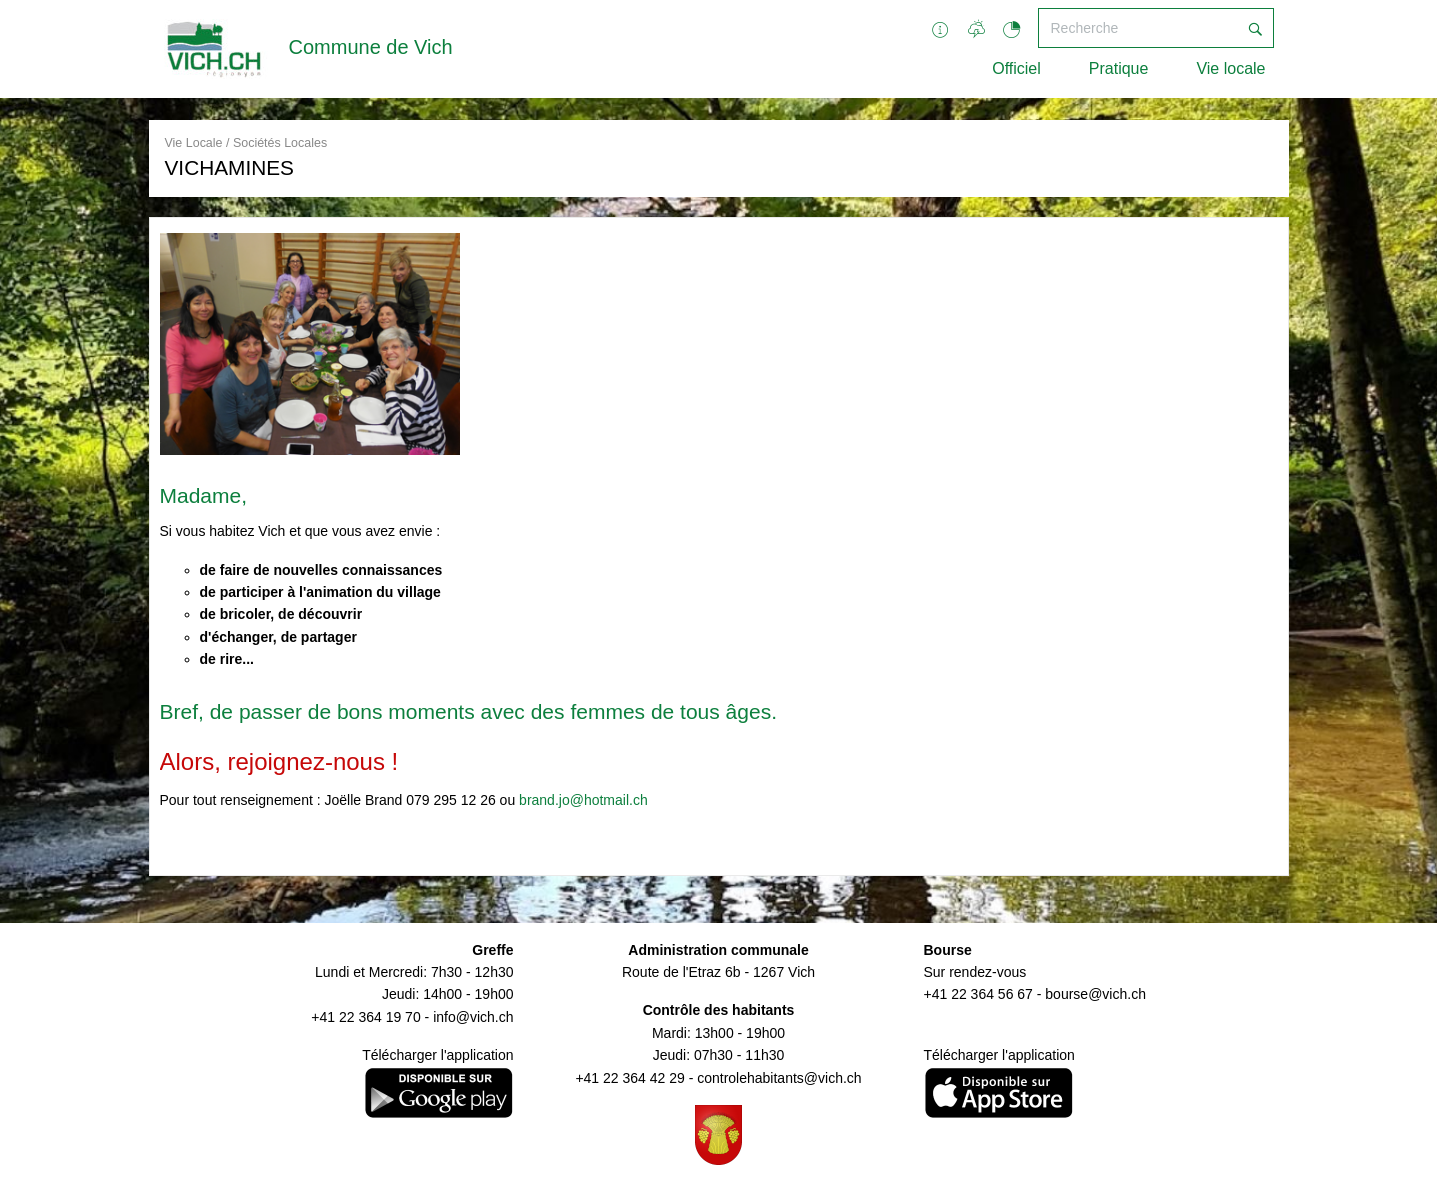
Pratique (1119, 68)
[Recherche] (1138, 28)
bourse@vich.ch (1095, 994)
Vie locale (1230, 68)
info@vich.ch (473, 1017)
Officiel (1016, 68)
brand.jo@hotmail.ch (583, 800)
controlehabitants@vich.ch (779, 1078)
